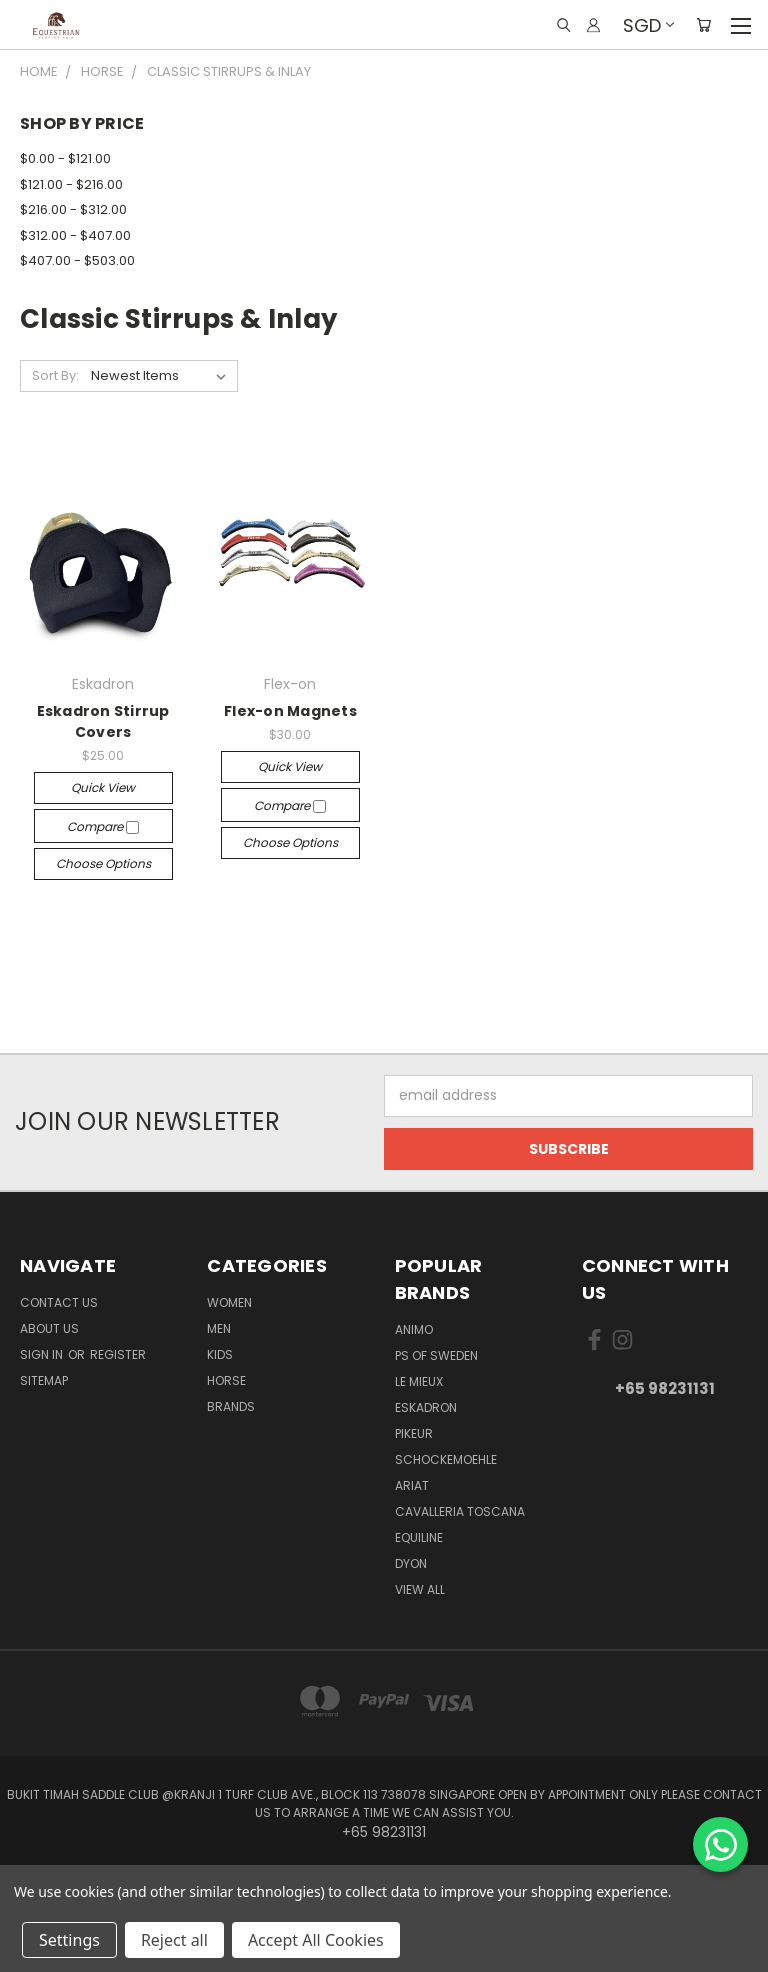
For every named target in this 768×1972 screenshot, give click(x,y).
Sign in (43, 1354)
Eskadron (426, 1407)
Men (219, 1328)
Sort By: (55, 375)
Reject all (174, 1940)
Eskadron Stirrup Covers (103, 721)
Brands (231, 1406)
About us (49, 1328)
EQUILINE (419, 1537)
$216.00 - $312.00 (73, 209)
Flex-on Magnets (290, 711)
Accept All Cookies (316, 1940)
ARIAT (412, 1485)
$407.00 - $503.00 (77, 260)
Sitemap (44, 1380)
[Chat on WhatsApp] (720, 1844)
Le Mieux (419, 1381)
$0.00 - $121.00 (65, 158)
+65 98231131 (665, 1388)
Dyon (411, 1563)
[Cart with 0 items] (703, 25)
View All (420, 1589)
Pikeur (414, 1433)
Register (118, 1354)
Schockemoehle (446, 1459)
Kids (220, 1354)
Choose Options (103, 863)
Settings (69, 1940)
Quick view (103, 787)
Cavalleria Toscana (460, 1511)
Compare (103, 826)
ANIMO (414, 1329)
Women (229, 1302)
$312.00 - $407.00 (75, 235)
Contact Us (59, 1302)
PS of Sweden (436, 1355)
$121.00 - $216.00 (71, 184)
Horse (226, 1380)
